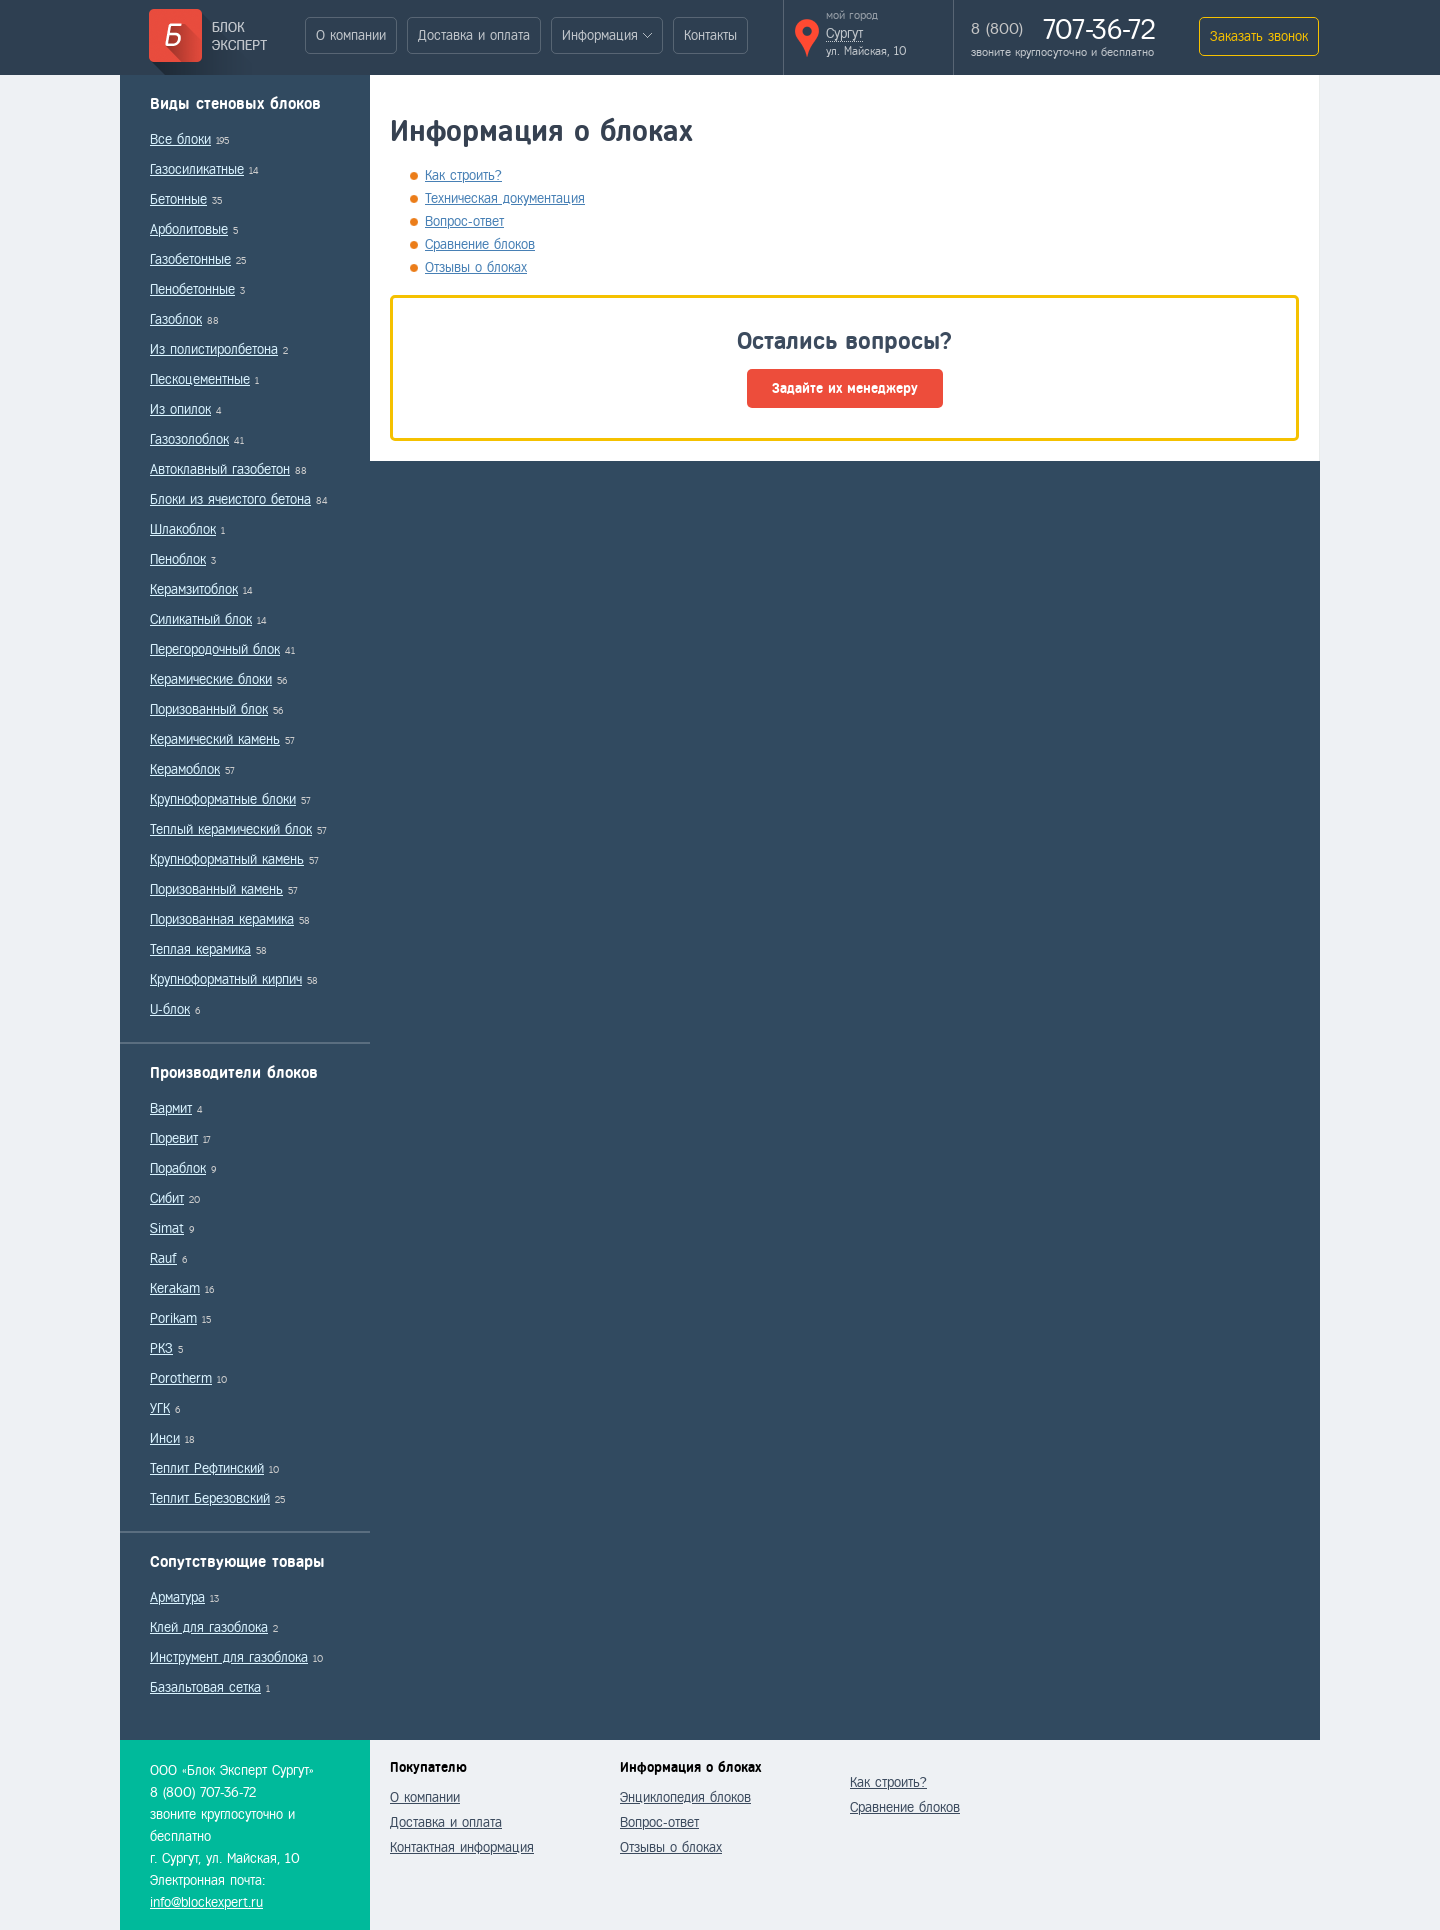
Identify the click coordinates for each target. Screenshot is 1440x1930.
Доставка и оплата (474, 35)
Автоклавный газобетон (220, 469)
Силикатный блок (201, 619)
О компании (351, 35)
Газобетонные (190, 259)
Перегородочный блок (215, 649)
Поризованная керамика (222, 919)
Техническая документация (505, 198)
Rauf (163, 1258)
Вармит (171, 1108)
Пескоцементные (200, 379)
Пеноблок (178, 559)
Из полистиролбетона (214, 349)
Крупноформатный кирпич (226, 979)
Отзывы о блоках (476, 267)
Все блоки (180, 139)
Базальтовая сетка (205, 1687)
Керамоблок (185, 769)
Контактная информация (462, 1847)
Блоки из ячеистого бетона (230, 499)
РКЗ (161, 1348)
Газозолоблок (189, 439)
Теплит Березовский (210, 1498)
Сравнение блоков (480, 244)
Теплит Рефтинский (207, 1468)
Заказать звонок (1259, 36)
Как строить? (463, 175)
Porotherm (181, 1378)
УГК (160, 1408)
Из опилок (180, 409)
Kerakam (175, 1288)
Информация (600, 35)
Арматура (177, 1597)
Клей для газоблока (209, 1627)
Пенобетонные (192, 289)
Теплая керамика (200, 949)
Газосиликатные (197, 169)
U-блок (170, 1009)
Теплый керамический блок (231, 829)
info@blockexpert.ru (206, 1902)
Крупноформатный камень (227, 859)
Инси (165, 1438)
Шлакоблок (183, 529)
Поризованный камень (216, 889)
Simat (167, 1228)
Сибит (167, 1198)
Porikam (173, 1318)
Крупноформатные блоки (223, 799)
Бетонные (178, 199)
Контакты (710, 35)
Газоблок (176, 319)
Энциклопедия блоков (685, 1797)
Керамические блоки (211, 679)
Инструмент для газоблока (229, 1657)
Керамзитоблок (194, 589)
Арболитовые (189, 229)
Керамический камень (215, 739)
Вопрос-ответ (464, 221)
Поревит (174, 1138)
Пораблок (178, 1168)
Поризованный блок (209, 709)
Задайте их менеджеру (845, 388)
